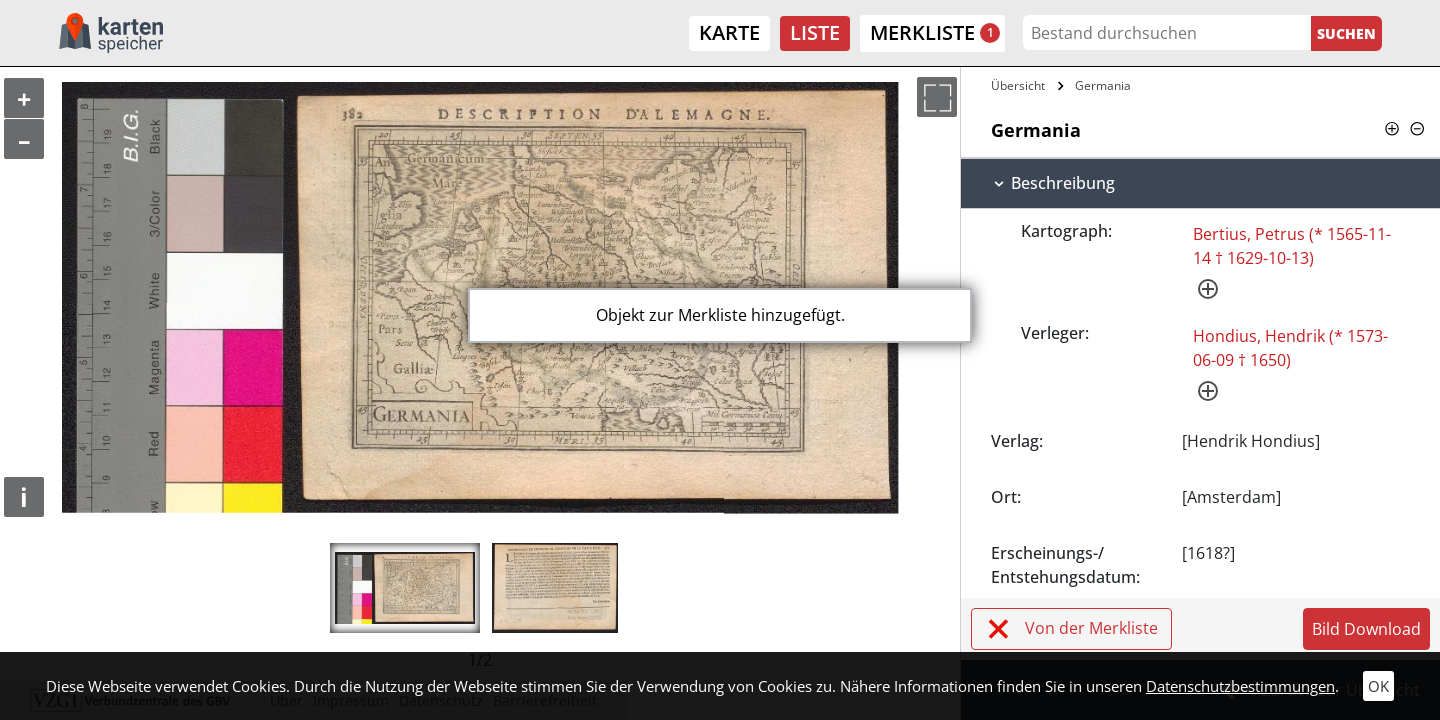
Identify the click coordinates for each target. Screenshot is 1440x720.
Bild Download (1366, 629)
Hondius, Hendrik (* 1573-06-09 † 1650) (1290, 348)
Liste (815, 32)
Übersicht (1018, 85)
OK (1378, 686)
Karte (729, 32)
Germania (1103, 85)
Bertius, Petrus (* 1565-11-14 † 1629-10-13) (1292, 246)
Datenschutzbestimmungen (1240, 686)
